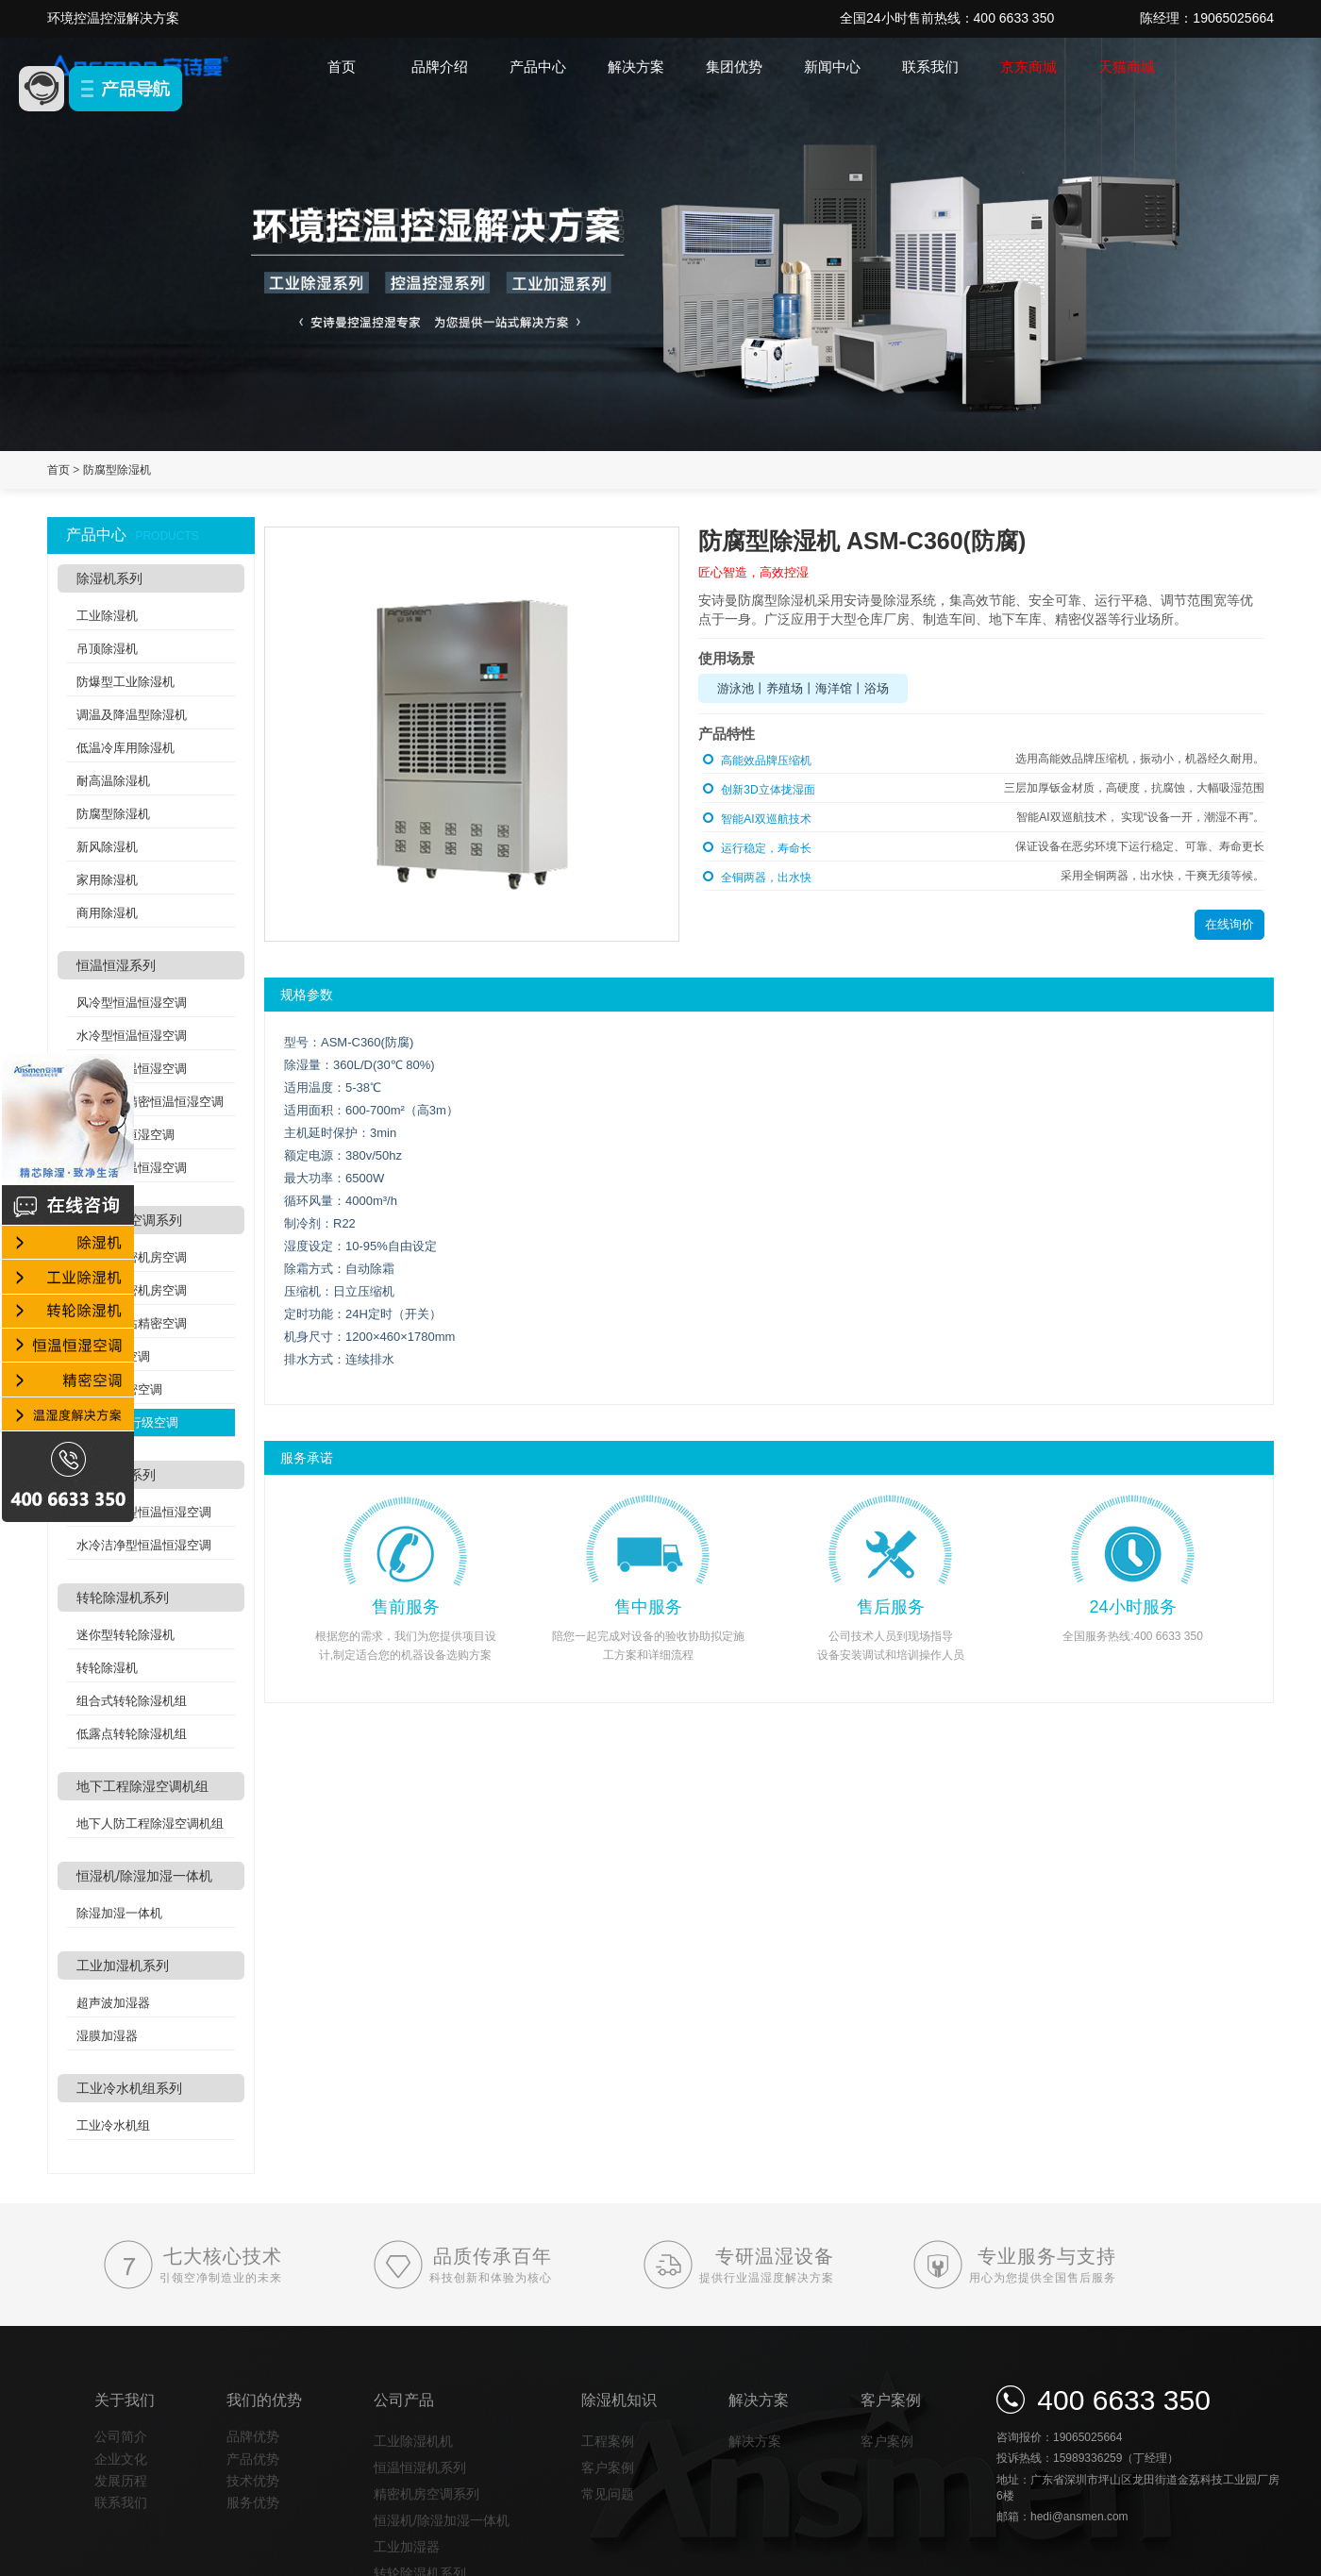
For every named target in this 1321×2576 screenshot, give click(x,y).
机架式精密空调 (119, 1389)
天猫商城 (1126, 67)
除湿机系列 (109, 578)
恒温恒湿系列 (116, 965)
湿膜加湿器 (107, 2036)
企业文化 (120, 2459)
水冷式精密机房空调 (131, 1290)
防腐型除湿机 (117, 470)
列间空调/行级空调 (127, 1422)
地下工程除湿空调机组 (142, 1786)
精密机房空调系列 (129, 1220)
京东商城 (1028, 67)
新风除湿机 (107, 847)
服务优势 (252, 2502)
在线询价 (1229, 924)
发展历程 (120, 2480)
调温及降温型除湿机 (131, 715)
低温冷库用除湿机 (125, 748)
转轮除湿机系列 (122, 1597)
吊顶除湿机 (107, 649)
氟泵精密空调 (113, 1356)
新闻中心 (832, 67)
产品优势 (252, 2459)
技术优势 (252, 2480)
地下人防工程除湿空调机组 (150, 1823)
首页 (341, 67)
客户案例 (607, 2467)
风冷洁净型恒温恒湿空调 (143, 1512)
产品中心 (538, 67)
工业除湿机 (107, 616)
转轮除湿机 (107, 1668)
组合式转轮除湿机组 (131, 1701)
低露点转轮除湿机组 (131, 1734)
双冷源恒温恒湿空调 (131, 1168)
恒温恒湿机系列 (420, 2467)
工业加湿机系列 (122, 1965)
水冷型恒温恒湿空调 (131, 1036)
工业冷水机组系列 (129, 2088)
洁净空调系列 (116, 1474)
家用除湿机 (107, 880)
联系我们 (930, 67)
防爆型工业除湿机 (125, 682)
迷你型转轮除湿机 (125, 1635)
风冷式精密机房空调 (131, 1257)
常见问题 (607, 2493)
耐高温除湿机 (113, 781)
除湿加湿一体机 (119, 1913)
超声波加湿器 (113, 2003)
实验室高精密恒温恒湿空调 (150, 1102)
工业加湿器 (407, 2546)
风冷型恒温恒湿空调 (131, 1002)
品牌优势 (252, 2436)
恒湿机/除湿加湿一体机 (144, 1875)
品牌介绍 (439, 67)
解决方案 (636, 67)
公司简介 (120, 2436)
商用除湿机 (107, 913)
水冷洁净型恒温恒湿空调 (143, 1545)
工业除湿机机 (413, 2441)
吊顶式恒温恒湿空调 (131, 1069)
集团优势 (734, 67)
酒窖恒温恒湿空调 (125, 1135)
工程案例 (607, 2441)
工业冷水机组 (113, 2125)
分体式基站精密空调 (131, 1323)
